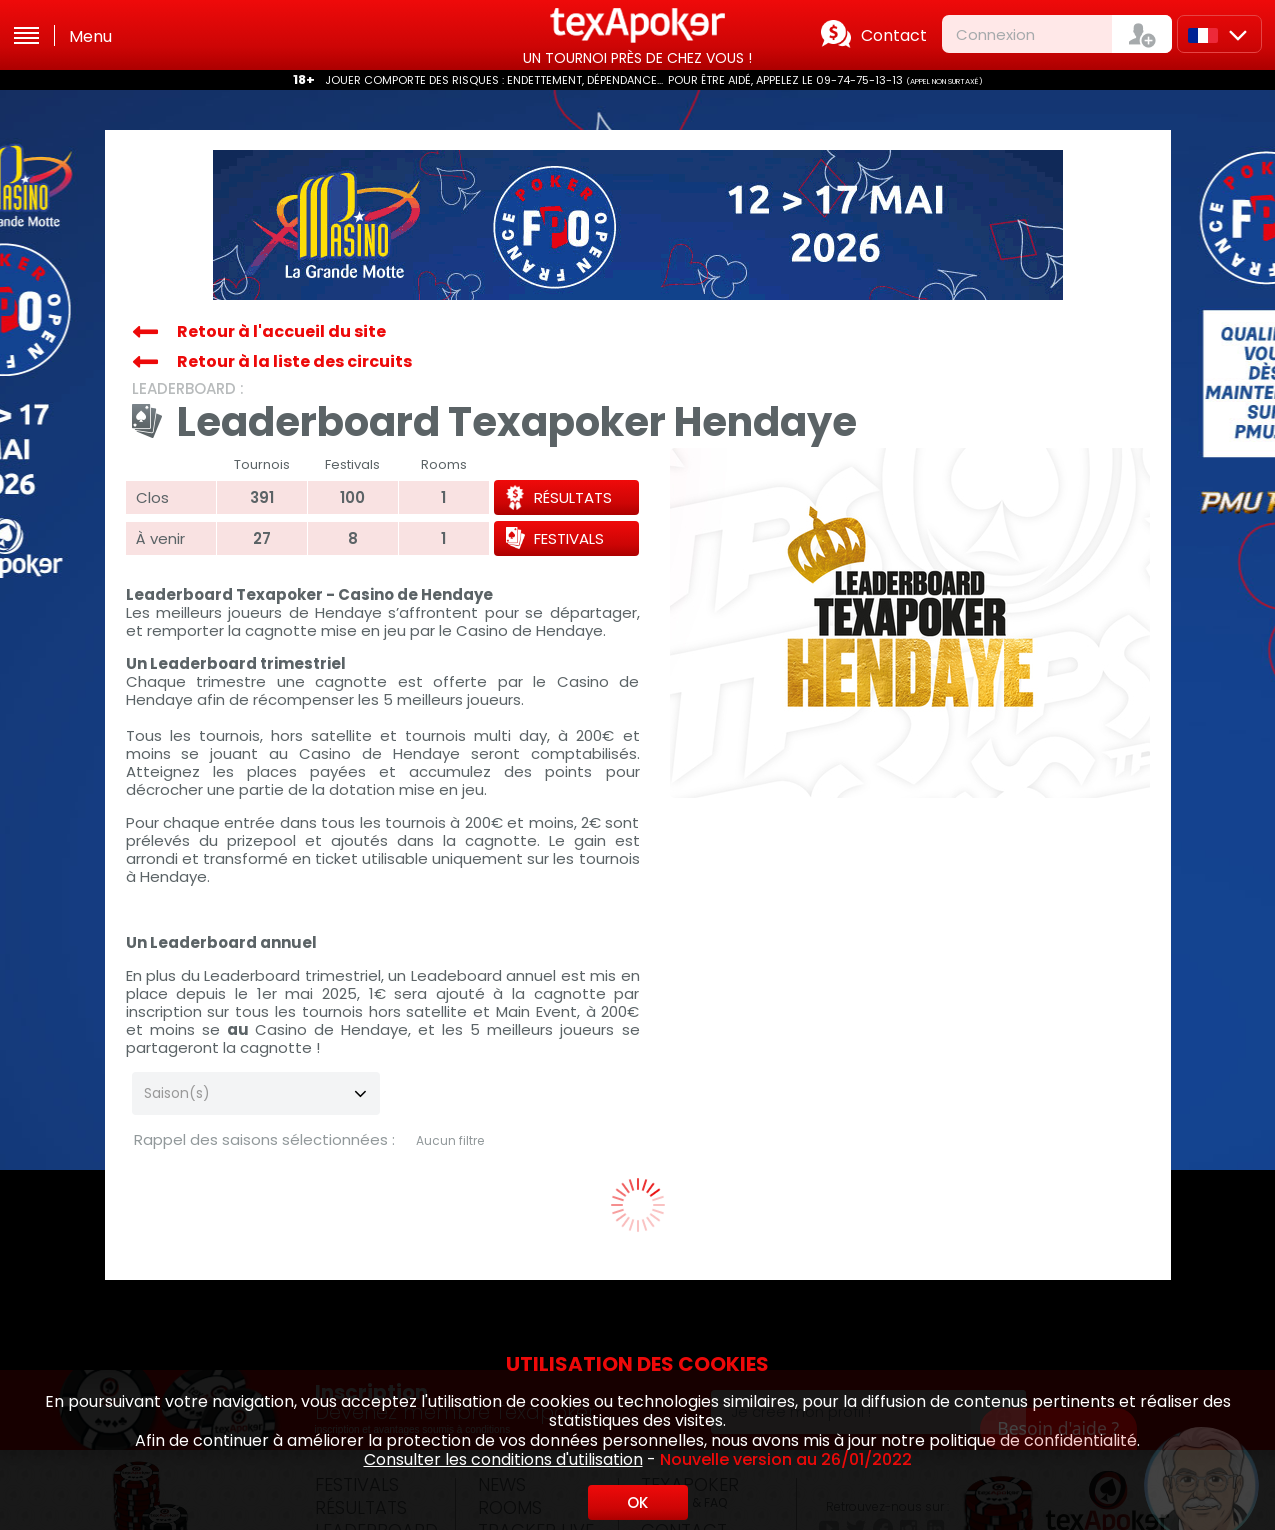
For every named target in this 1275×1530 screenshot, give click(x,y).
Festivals (569, 538)
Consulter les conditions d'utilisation (503, 1459)
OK (637, 1502)
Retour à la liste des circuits (294, 361)
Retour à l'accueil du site (281, 331)
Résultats (573, 497)
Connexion (995, 34)
